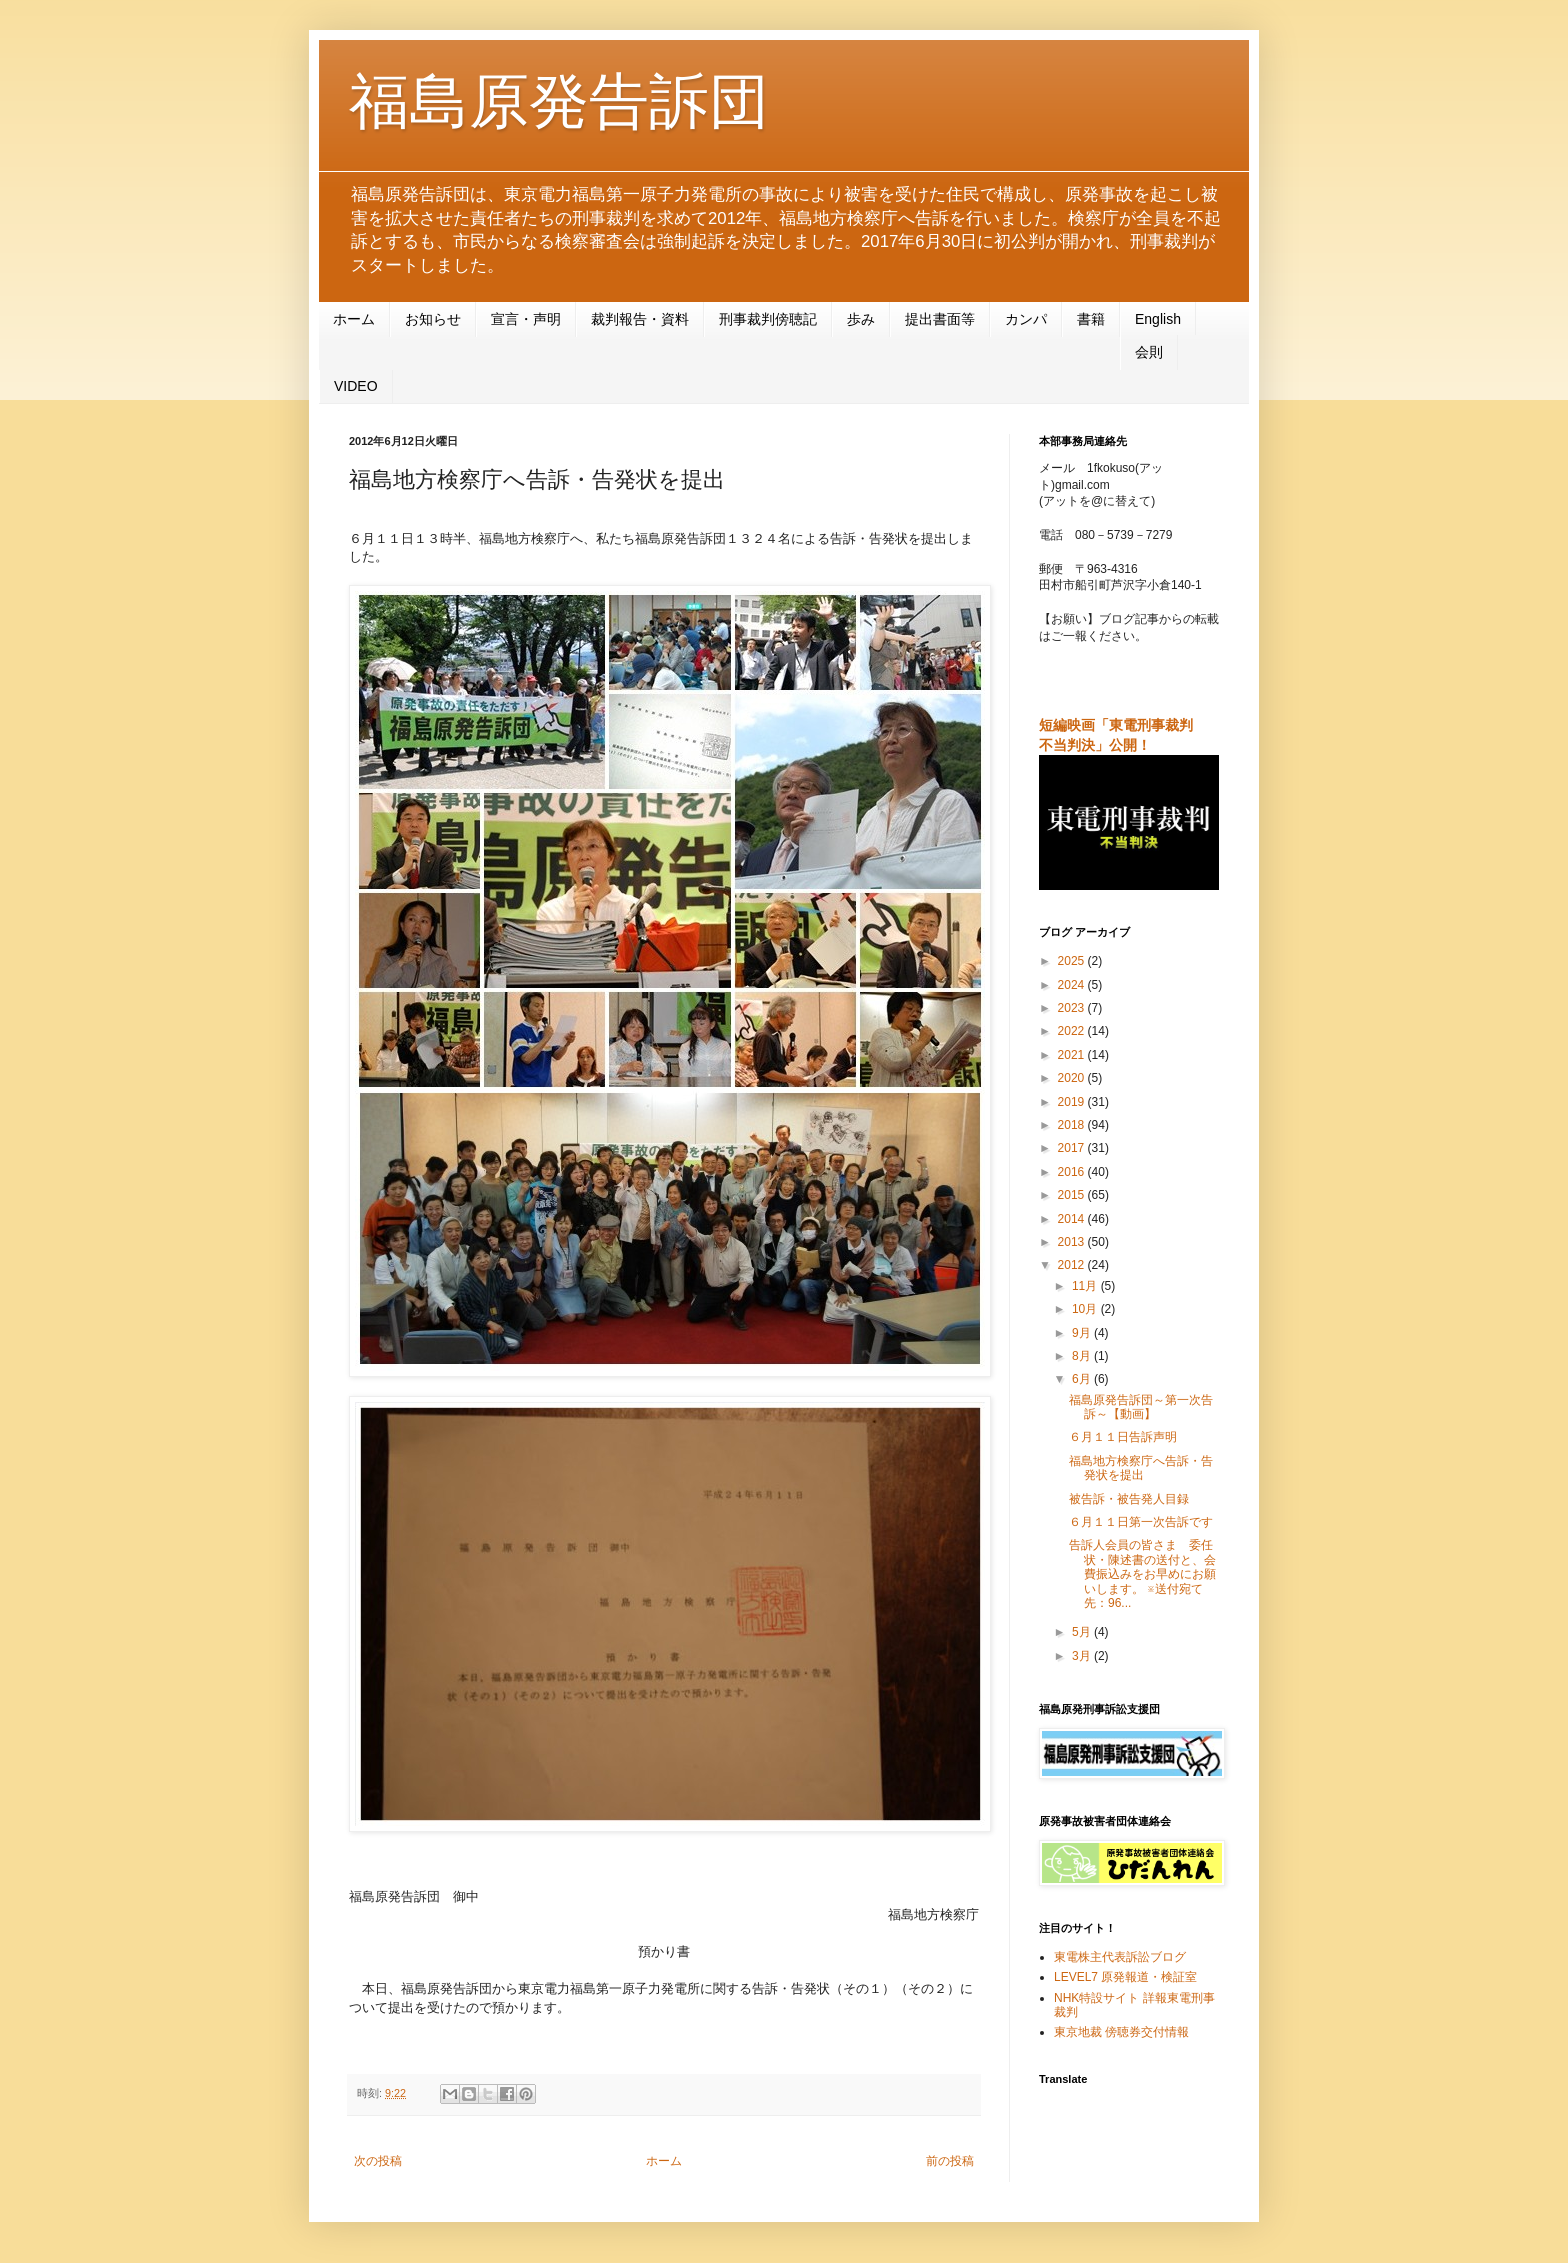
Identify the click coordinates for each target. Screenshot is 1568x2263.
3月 (1083, 1656)
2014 (1073, 1219)
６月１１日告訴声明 (1123, 1437)
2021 (1073, 1055)
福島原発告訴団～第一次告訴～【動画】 (1141, 1407)
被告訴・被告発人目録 (1129, 1499)
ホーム (354, 319)
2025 (1073, 961)
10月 (1086, 1309)
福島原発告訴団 (559, 101)
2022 (1073, 1031)
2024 (1073, 985)
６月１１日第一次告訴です (1141, 1522)
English (1158, 319)
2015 (1073, 1195)
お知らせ (433, 319)
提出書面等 (940, 319)
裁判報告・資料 (640, 319)
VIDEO (356, 386)
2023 (1073, 1008)
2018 (1073, 1125)
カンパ (1026, 319)
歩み (861, 319)
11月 (1086, 1286)
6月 (1083, 1379)
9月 (1083, 1333)
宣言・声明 (526, 319)
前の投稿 (950, 2161)
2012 (1073, 1265)
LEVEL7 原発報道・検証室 (1125, 1977)
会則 (1149, 352)
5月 (1083, 1632)
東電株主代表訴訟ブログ (1120, 1957)
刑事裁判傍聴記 (768, 319)
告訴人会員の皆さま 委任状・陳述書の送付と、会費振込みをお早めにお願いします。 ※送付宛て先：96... (1142, 1574)
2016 (1073, 1172)
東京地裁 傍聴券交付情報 (1121, 2032)
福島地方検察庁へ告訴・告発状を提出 (1141, 1468)
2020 (1073, 1078)
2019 (1073, 1102)
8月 (1083, 1356)
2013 (1073, 1242)
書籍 (1091, 319)
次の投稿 (378, 2161)
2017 (1073, 1148)
